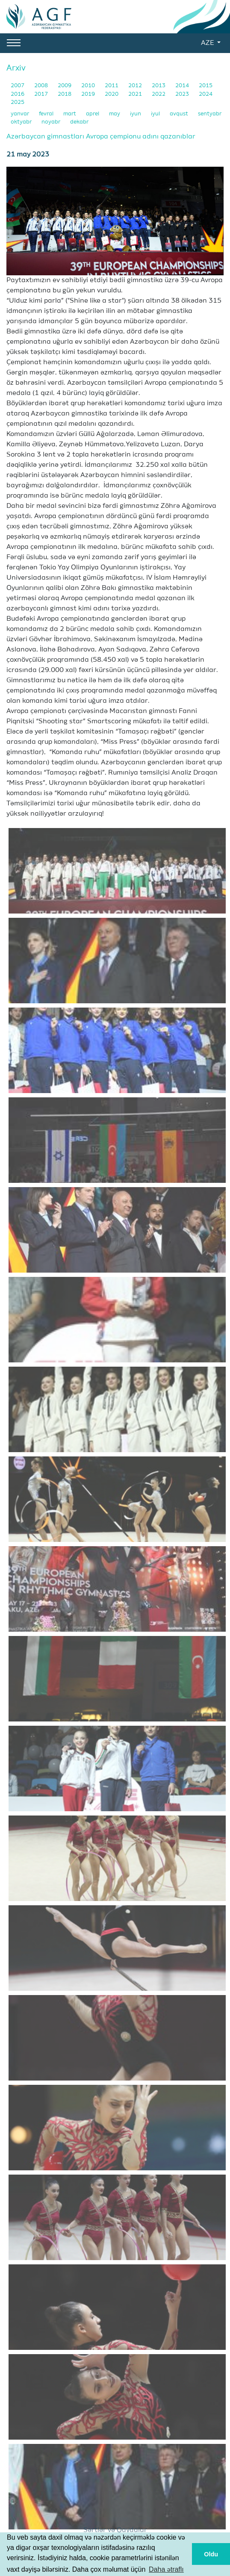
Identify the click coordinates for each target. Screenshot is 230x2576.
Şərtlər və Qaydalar (115, 2530)
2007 (18, 85)
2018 (65, 94)
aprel (93, 114)
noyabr (51, 122)
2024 (205, 94)
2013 (159, 85)
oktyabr (22, 122)
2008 (41, 85)
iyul (156, 114)
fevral (47, 114)
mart (70, 114)
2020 (112, 94)
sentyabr (209, 114)
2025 (17, 102)
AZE (208, 43)
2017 (41, 94)
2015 (205, 85)
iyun (136, 114)
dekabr (79, 122)
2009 (65, 85)
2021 (135, 94)
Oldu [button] (211, 2554)
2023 (182, 94)
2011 (112, 85)
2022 (159, 94)
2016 (18, 94)
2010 (88, 85)
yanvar (20, 114)
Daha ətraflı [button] (166, 2569)
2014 (182, 85)
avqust (179, 114)
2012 (135, 85)
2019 (88, 94)
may (115, 114)
